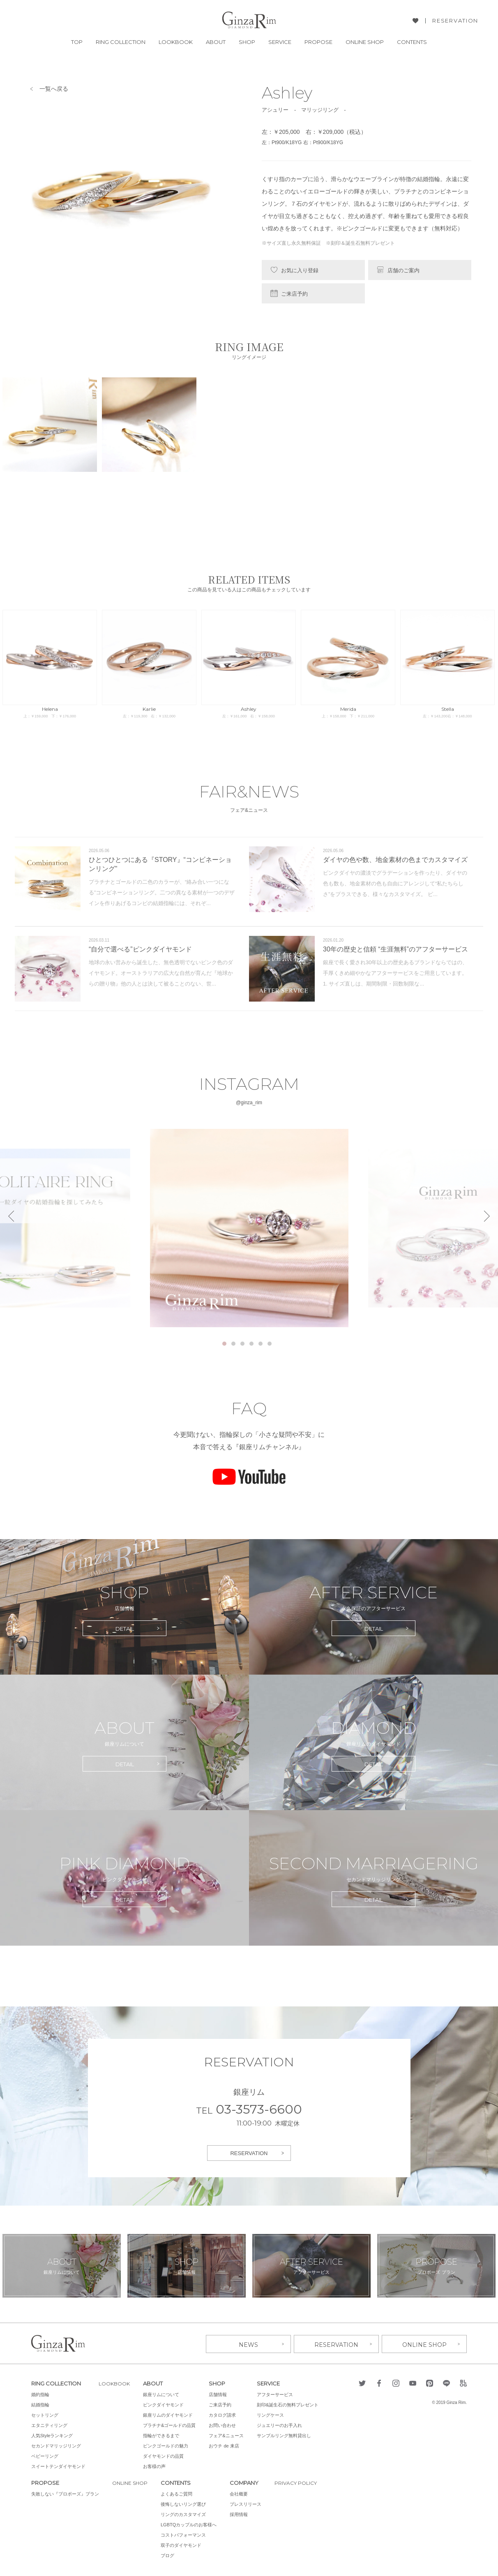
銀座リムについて (164, 2393)
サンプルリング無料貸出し (287, 2434)
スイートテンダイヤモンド (58, 2465)
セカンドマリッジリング (56, 2444)
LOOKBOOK (176, 42)
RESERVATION (455, 21)
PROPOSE (318, 42)
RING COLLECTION (120, 42)
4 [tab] (251, 1344)
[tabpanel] (249, 1228)
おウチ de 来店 (227, 2444)
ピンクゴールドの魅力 (168, 2444)
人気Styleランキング (52, 2434)
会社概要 (242, 2492)
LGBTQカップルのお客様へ (191, 2523)
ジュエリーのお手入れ (282, 2424)
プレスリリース (248, 2502)
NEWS (248, 2342)
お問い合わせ (225, 2424)
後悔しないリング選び (186, 2502)
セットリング (44, 2413)
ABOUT (216, 42)
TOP (77, 42)
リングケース (273, 2413)
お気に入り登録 (299, 270)
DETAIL (124, 1628)
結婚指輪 (40, 2403)
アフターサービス (278, 2393)
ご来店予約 (294, 294)
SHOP (247, 42)
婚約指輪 (40, 2393)
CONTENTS (412, 42)
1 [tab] (224, 1344)
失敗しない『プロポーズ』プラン (65, 2492)
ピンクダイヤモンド (166, 2403)
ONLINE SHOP (365, 42)
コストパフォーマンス (186, 2533)
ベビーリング (44, 2454)
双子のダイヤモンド (184, 2544)
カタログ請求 (225, 2413)
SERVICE (279, 42)
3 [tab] (242, 1344)
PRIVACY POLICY (300, 2481)
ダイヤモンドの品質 (166, 2454)
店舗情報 (221, 2393)
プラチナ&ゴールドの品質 (172, 2424)
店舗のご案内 (403, 270)
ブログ (170, 2554)
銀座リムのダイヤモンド (171, 2413)
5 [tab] (260, 1344)
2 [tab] (233, 1344)
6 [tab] (269, 1344)
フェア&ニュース (229, 2434)
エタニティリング (49, 2424)
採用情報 (242, 2513)
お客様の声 (157, 2465)
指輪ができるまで (164, 2434)
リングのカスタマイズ (186, 2513)
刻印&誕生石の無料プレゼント (290, 2403)
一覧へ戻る (53, 88)
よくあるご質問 (179, 2492)
